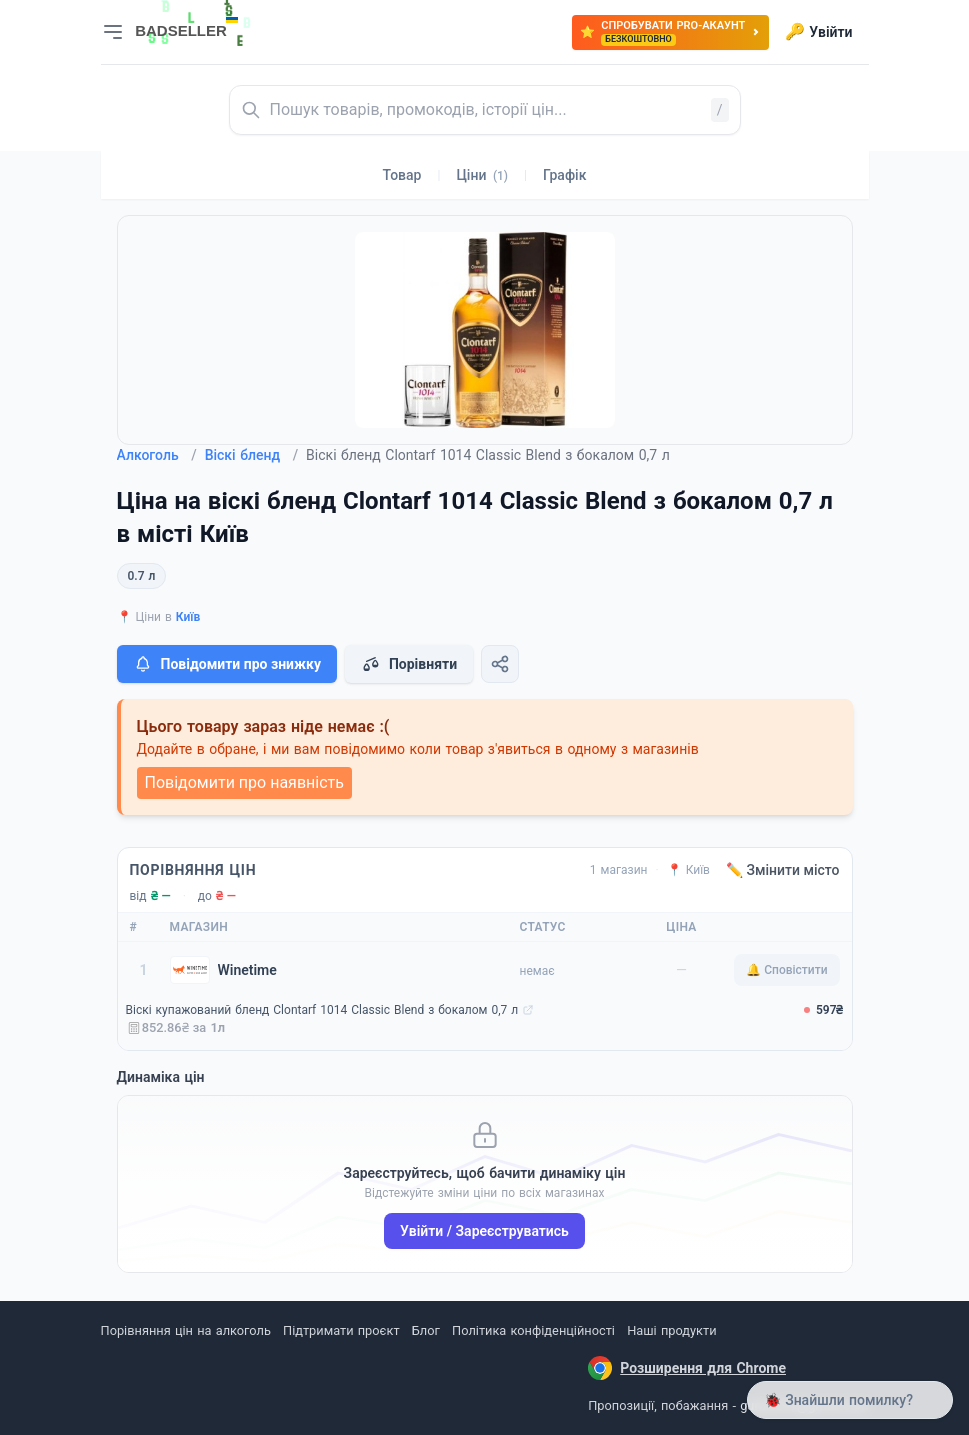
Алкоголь (157, 455)
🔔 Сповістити (786, 970)
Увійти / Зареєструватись (484, 1231)
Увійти (818, 32)
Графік (564, 175)
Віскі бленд (251, 455)
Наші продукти (671, 1330)
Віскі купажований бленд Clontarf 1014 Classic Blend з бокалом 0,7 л (322, 1010)
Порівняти (409, 664)
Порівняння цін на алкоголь (186, 1330)
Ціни (482, 175)
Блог (426, 1330)
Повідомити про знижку (227, 664)
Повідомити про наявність (244, 782)
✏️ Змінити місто (783, 870)
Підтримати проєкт (341, 1330)
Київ (188, 617)
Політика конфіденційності (533, 1330)
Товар (402, 175)
